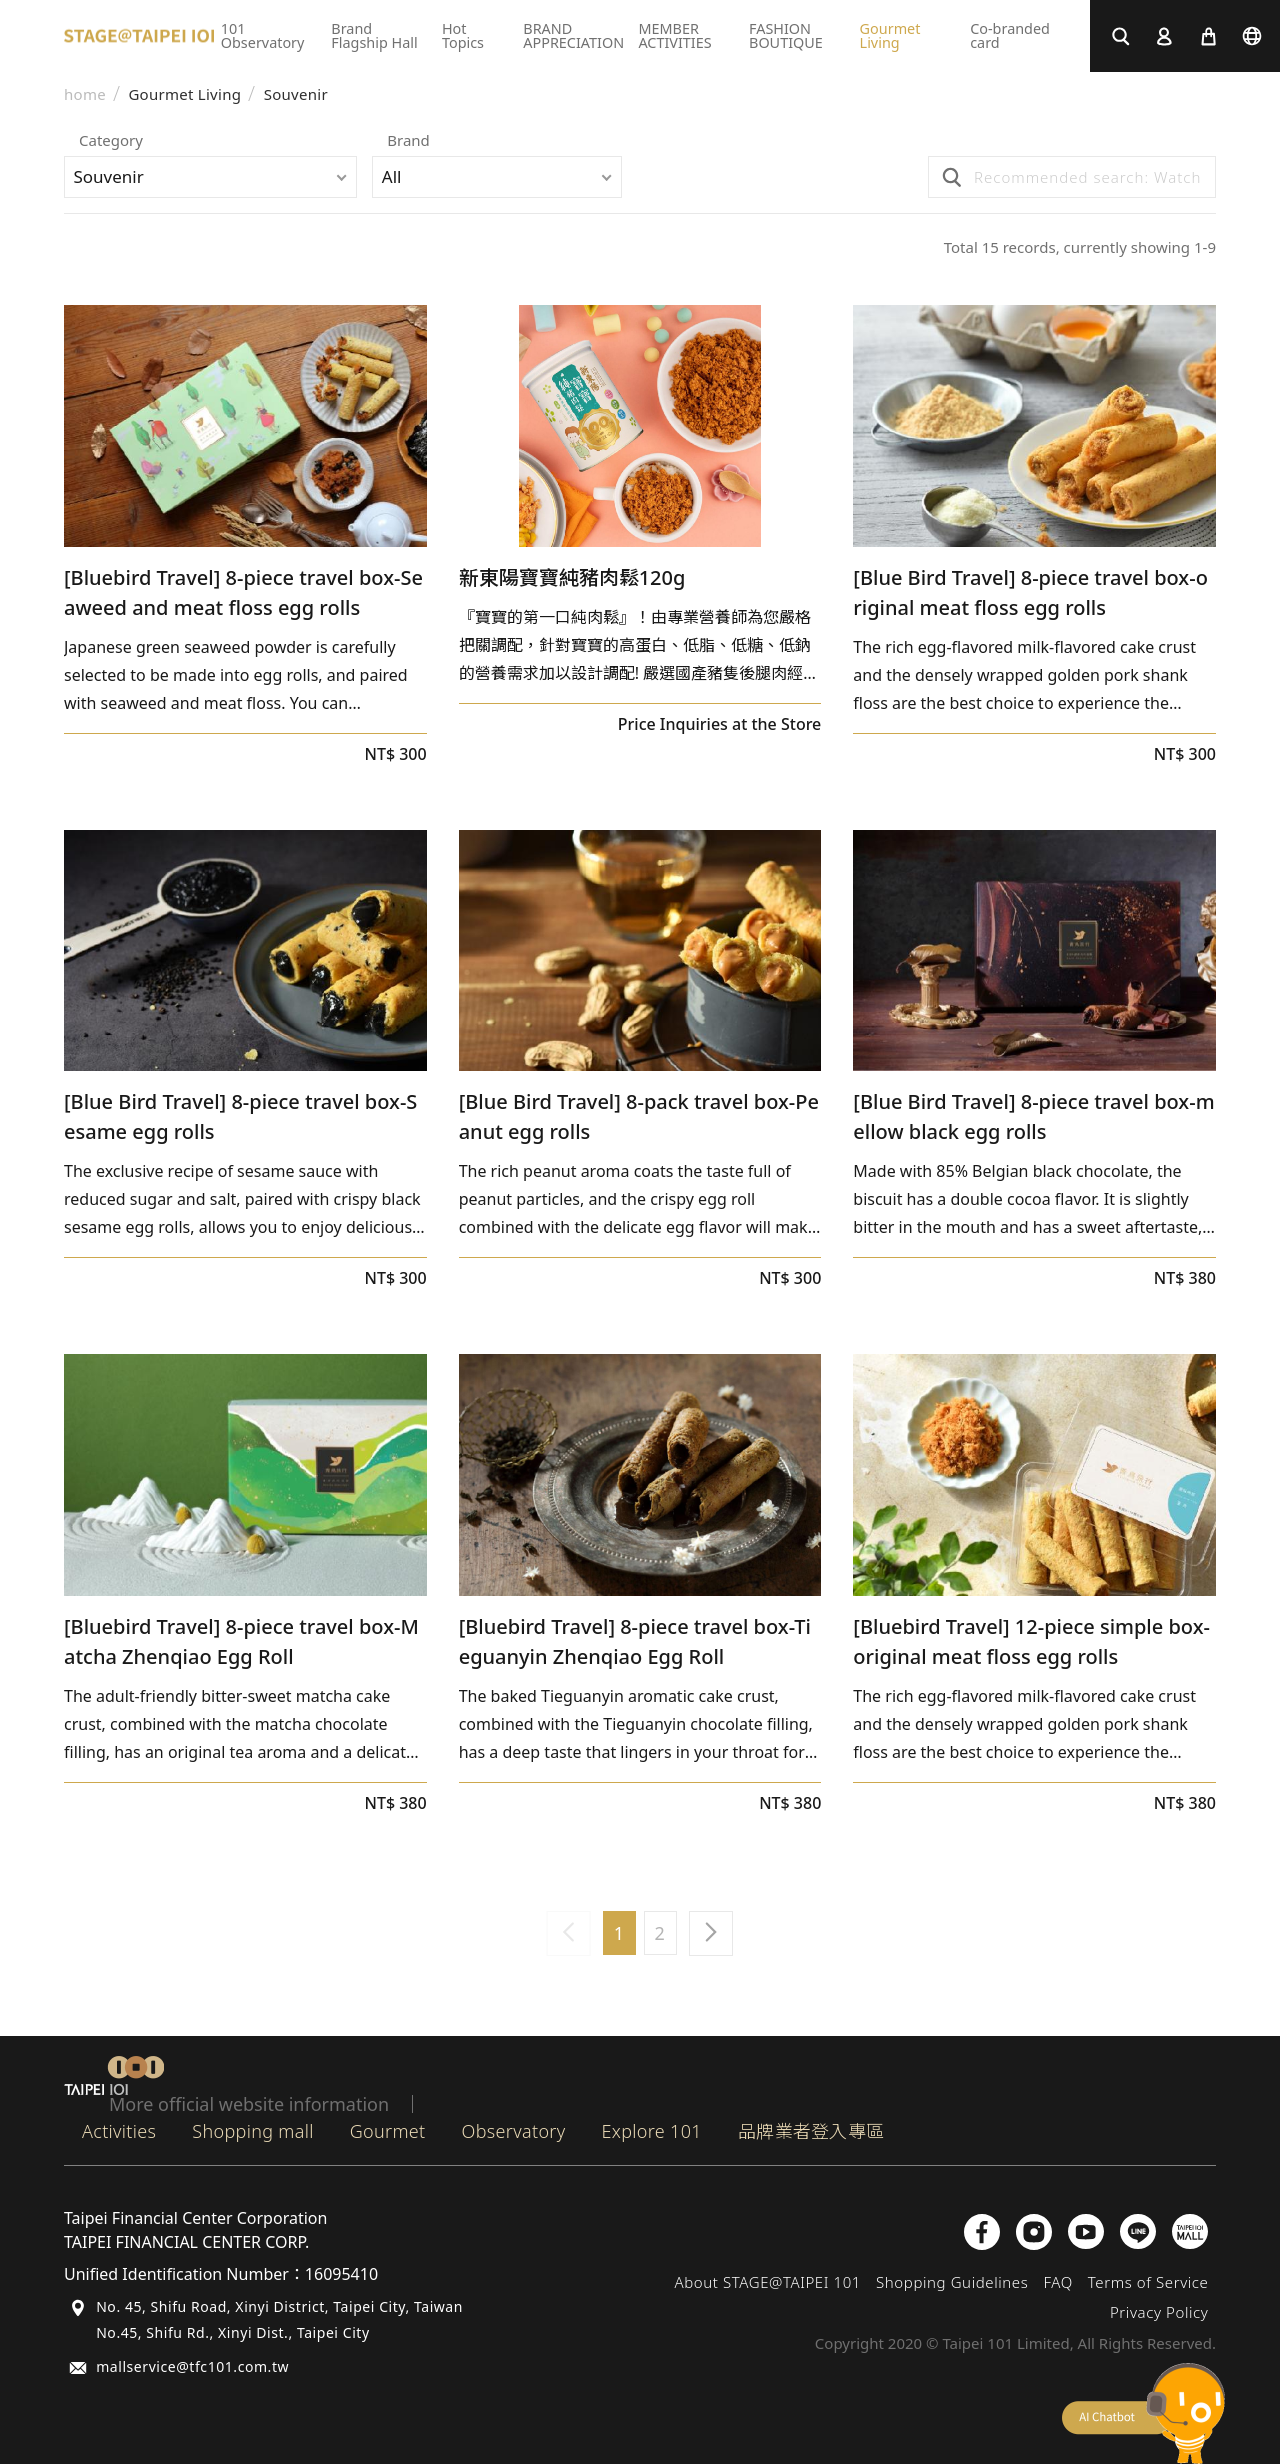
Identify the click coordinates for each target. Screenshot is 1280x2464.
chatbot (1143, 2413)
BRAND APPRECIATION (573, 35)
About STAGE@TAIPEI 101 (767, 2282)
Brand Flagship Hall (374, 35)
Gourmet (388, 2131)
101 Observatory (263, 35)
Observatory (514, 2131)
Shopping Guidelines (952, 2282)
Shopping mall (252, 2131)
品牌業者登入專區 (811, 2131)
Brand (425, 141)
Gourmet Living (890, 35)
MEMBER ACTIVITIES (674, 35)
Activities (119, 2131)
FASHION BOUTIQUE (786, 35)
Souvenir (296, 94)
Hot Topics (463, 35)
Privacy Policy (1159, 2312)
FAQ (1057, 2282)
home (85, 94)
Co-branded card (1010, 35)
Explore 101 (652, 2131)
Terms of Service (1148, 2282)
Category (111, 141)
